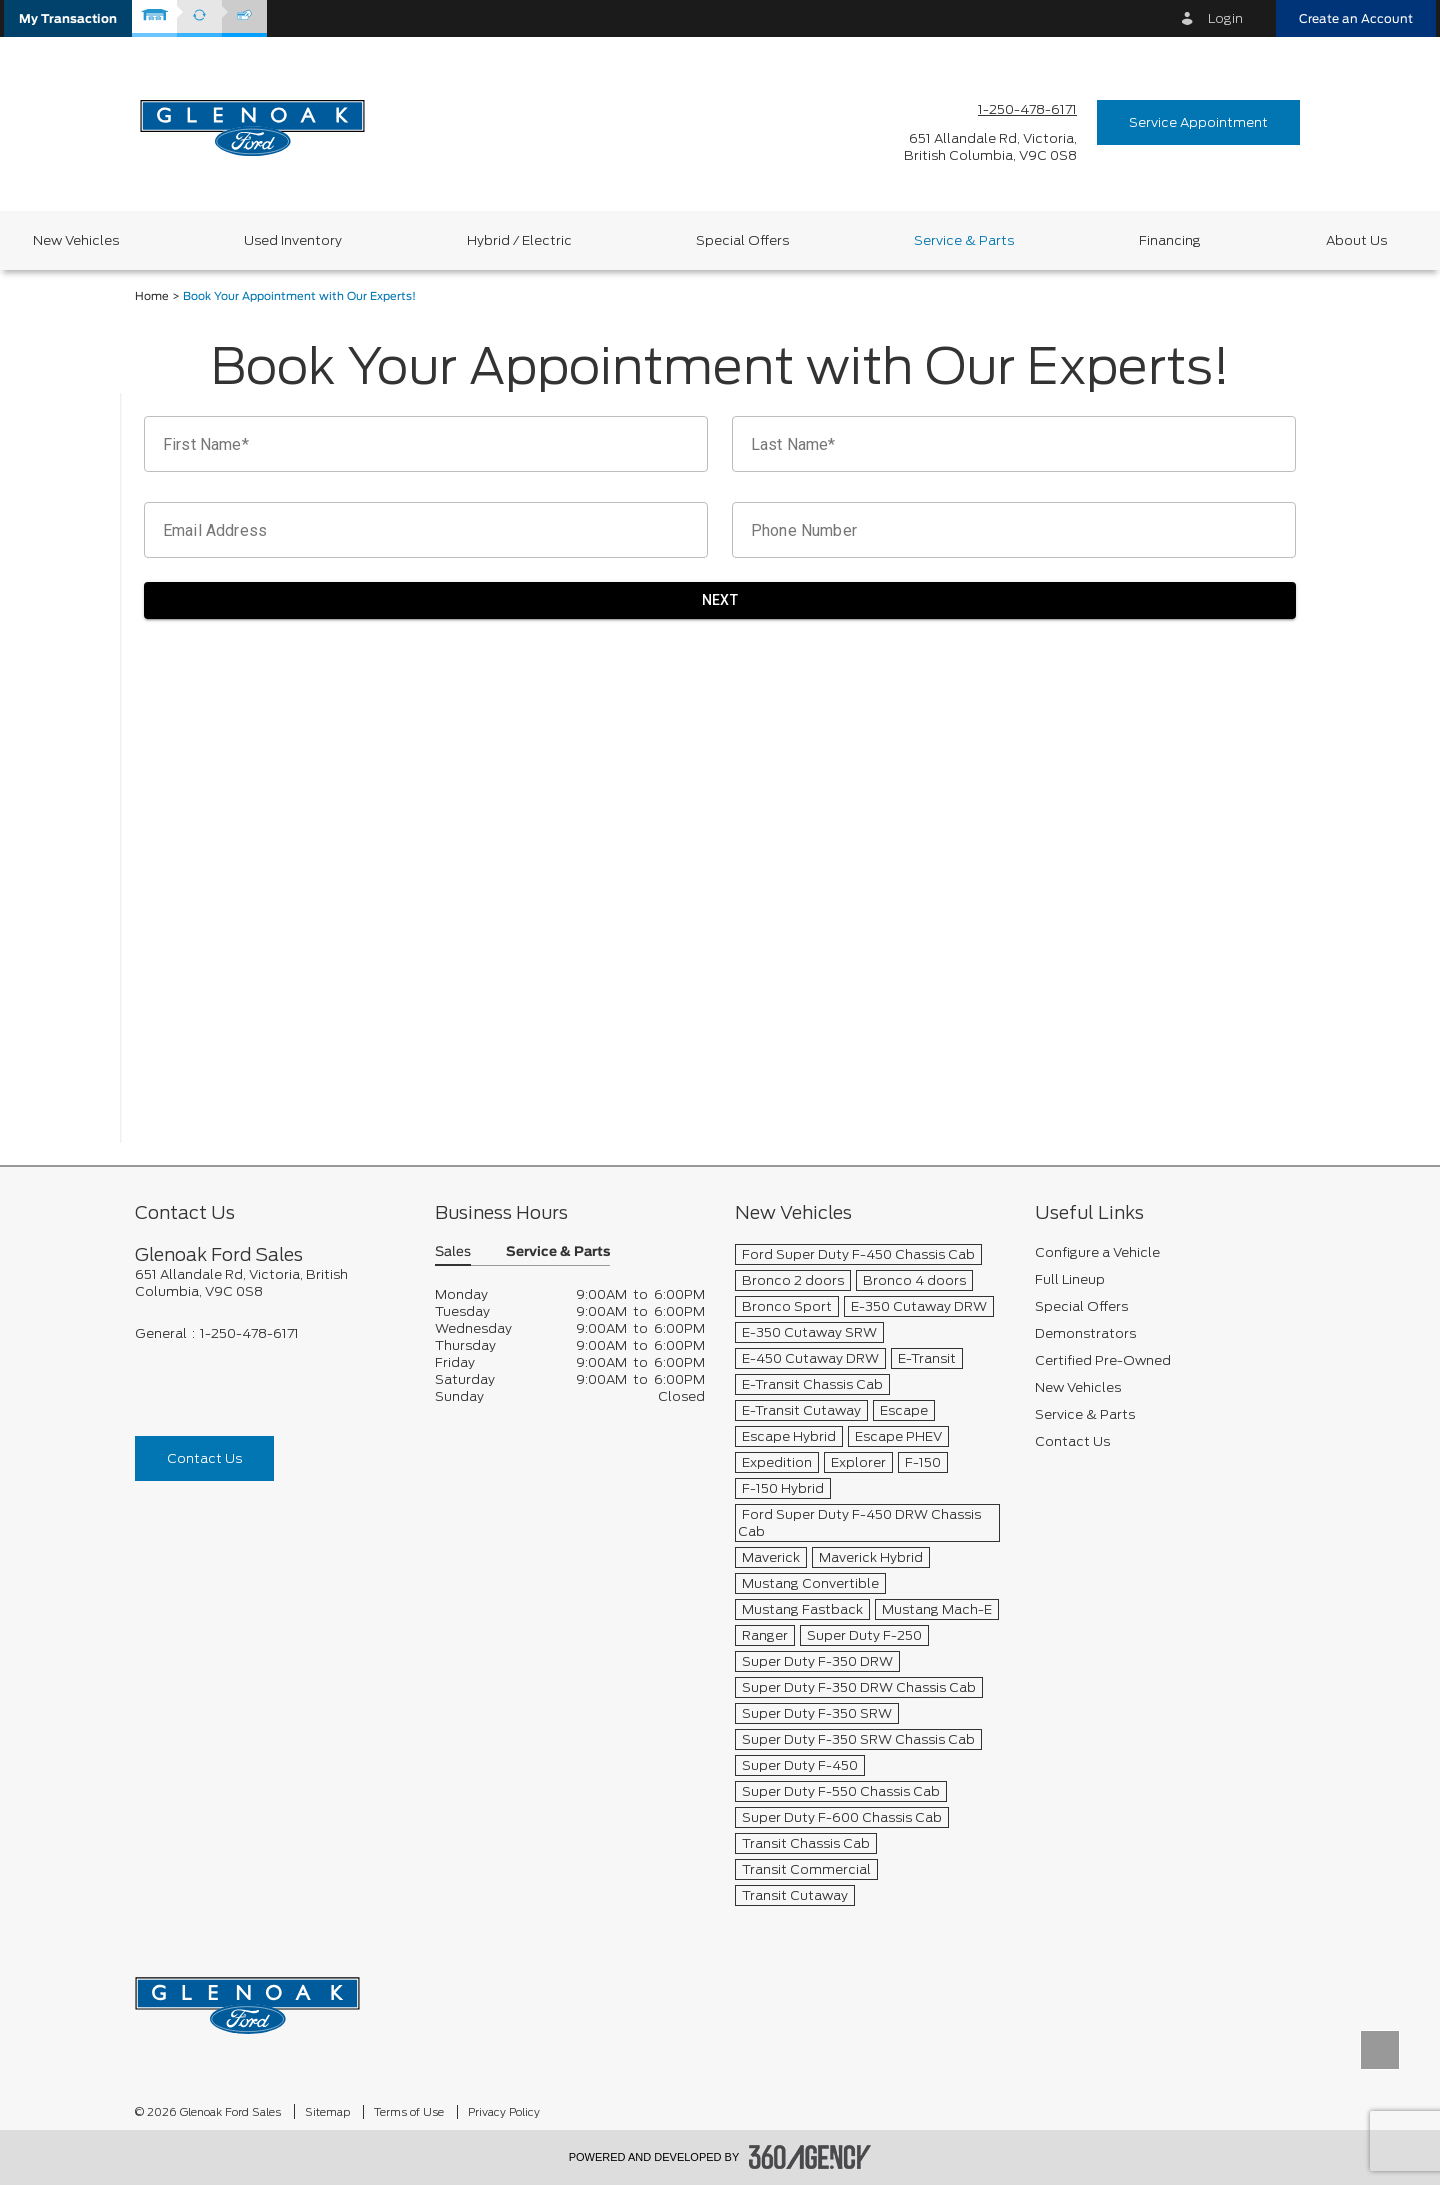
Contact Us (204, 1458)
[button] (68, 18)
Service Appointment (1198, 122)
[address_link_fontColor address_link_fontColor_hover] (990, 147)
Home (152, 296)
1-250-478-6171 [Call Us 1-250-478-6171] (1027, 109)
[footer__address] (270, 1283)
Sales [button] (453, 1252)
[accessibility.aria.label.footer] (810, 2157)
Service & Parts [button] (558, 1252)
